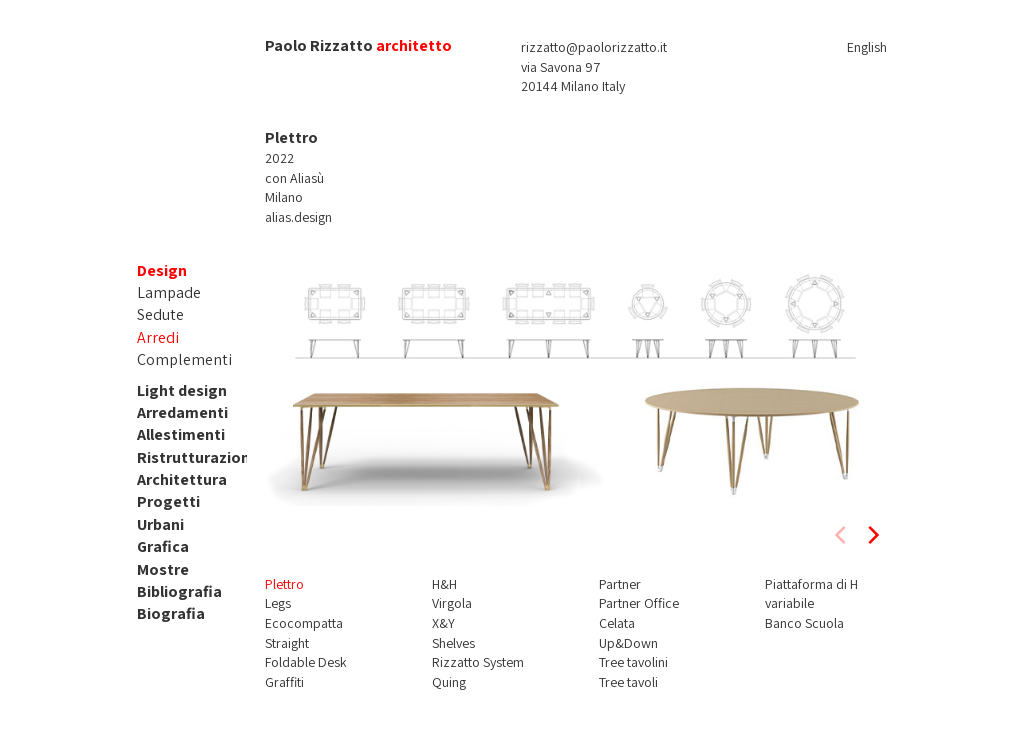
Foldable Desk (306, 662)
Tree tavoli (628, 682)
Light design (182, 390)
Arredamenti (182, 412)
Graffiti (284, 682)
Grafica (163, 546)
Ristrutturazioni (195, 457)
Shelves (453, 643)
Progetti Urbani (168, 512)
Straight (287, 643)
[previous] (842, 535)
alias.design (298, 217)
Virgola (452, 603)
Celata (617, 623)
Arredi (158, 337)
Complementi (184, 359)
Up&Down (628, 643)
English (867, 47)
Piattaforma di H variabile (811, 594)
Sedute (160, 314)
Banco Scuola (804, 623)
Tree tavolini (633, 662)
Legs (278, 603)
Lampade (169, 292)
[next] (872, 535)
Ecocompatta (304, 623)
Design (162, 270)
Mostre (163, 569)
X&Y (443, 623)
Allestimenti (181, 434)
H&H (444, 584)
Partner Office (639, 603)
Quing (449, 682)
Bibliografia (179, 591)
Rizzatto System (478, 662)
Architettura (182, 479)
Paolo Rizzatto (319, 45)
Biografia (171, 613)
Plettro (284, 584)
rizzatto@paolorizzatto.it (594, 47)
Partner (620, 584)
